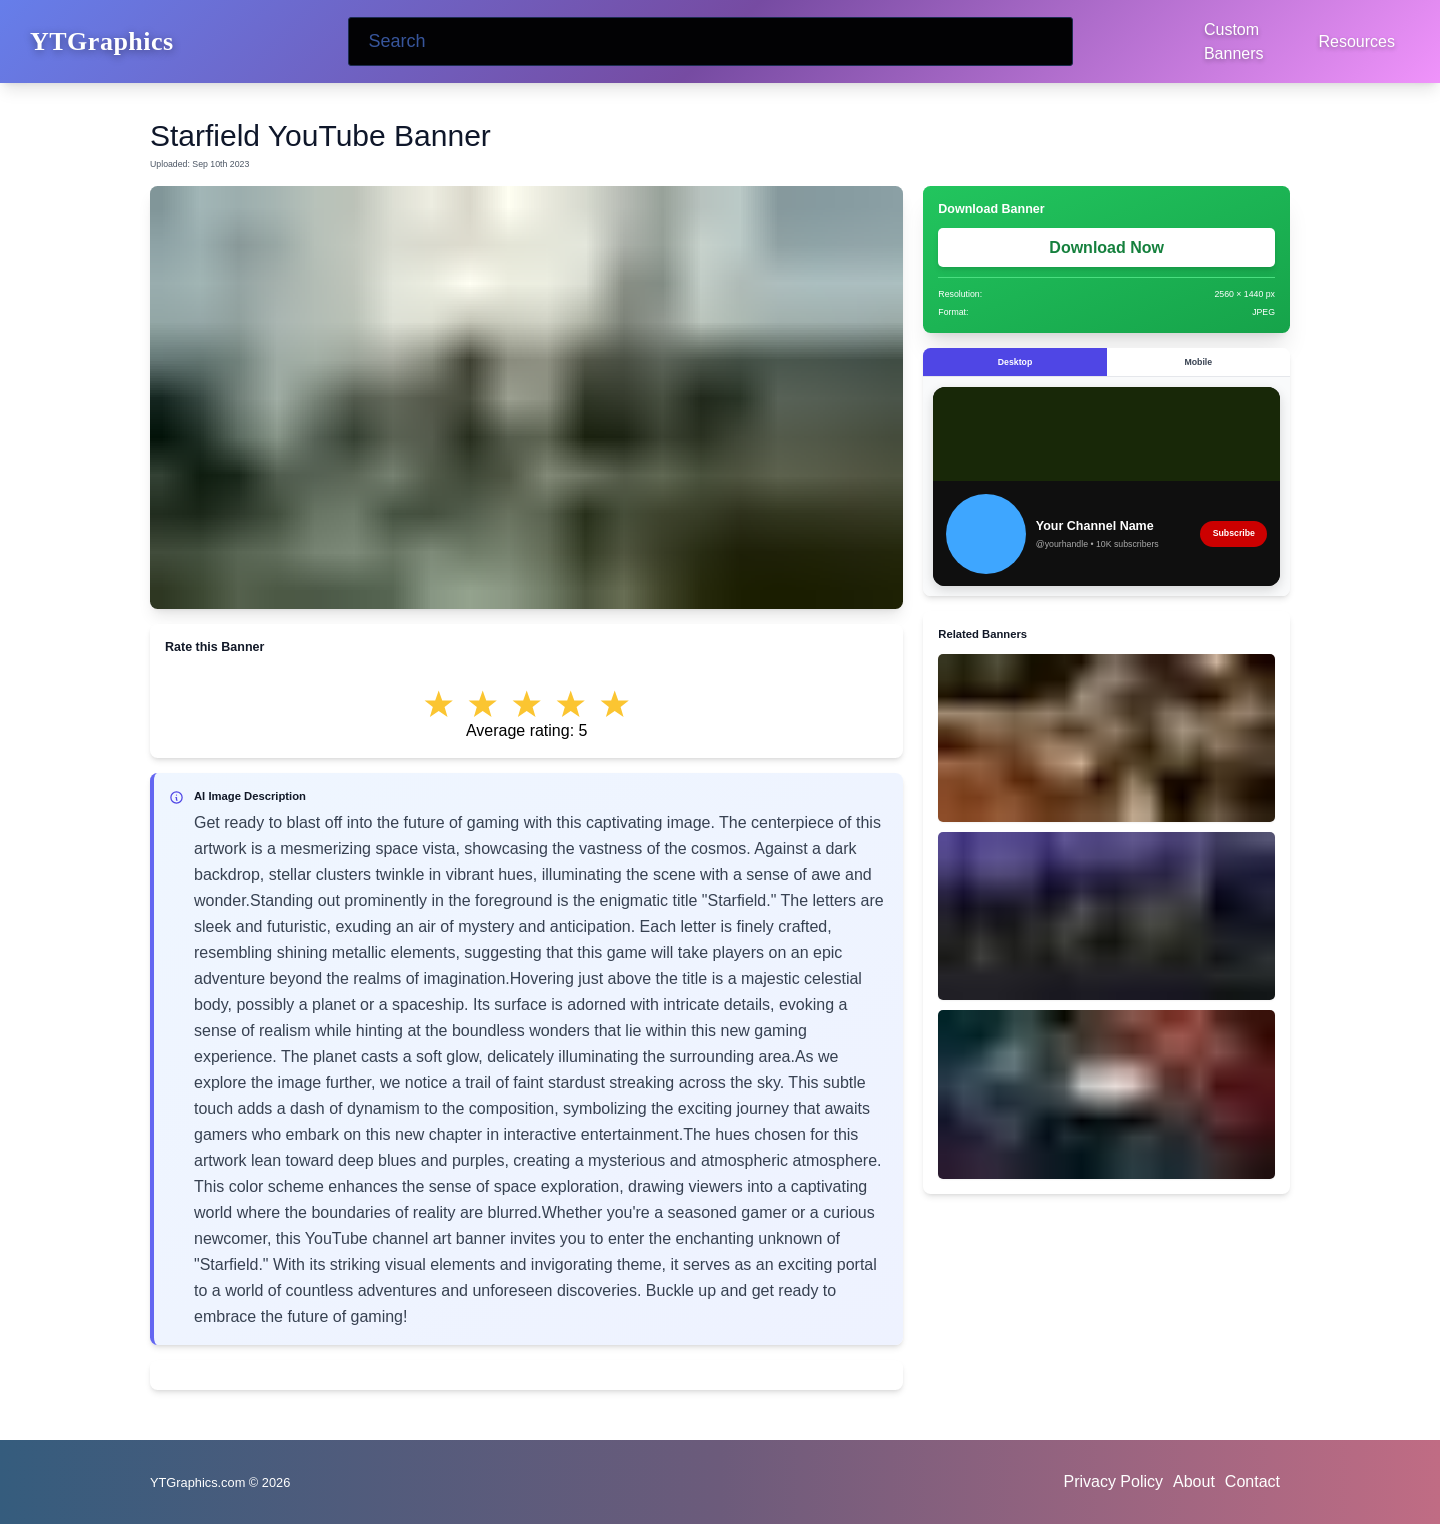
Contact (1252, 1481)
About (1194, 1481)
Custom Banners (1234, 41)
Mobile (1198, 362)
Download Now (1106, 247)
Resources (1357, 41)
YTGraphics (102, 41)
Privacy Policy (1113, 1481)
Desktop (1015, 362)
